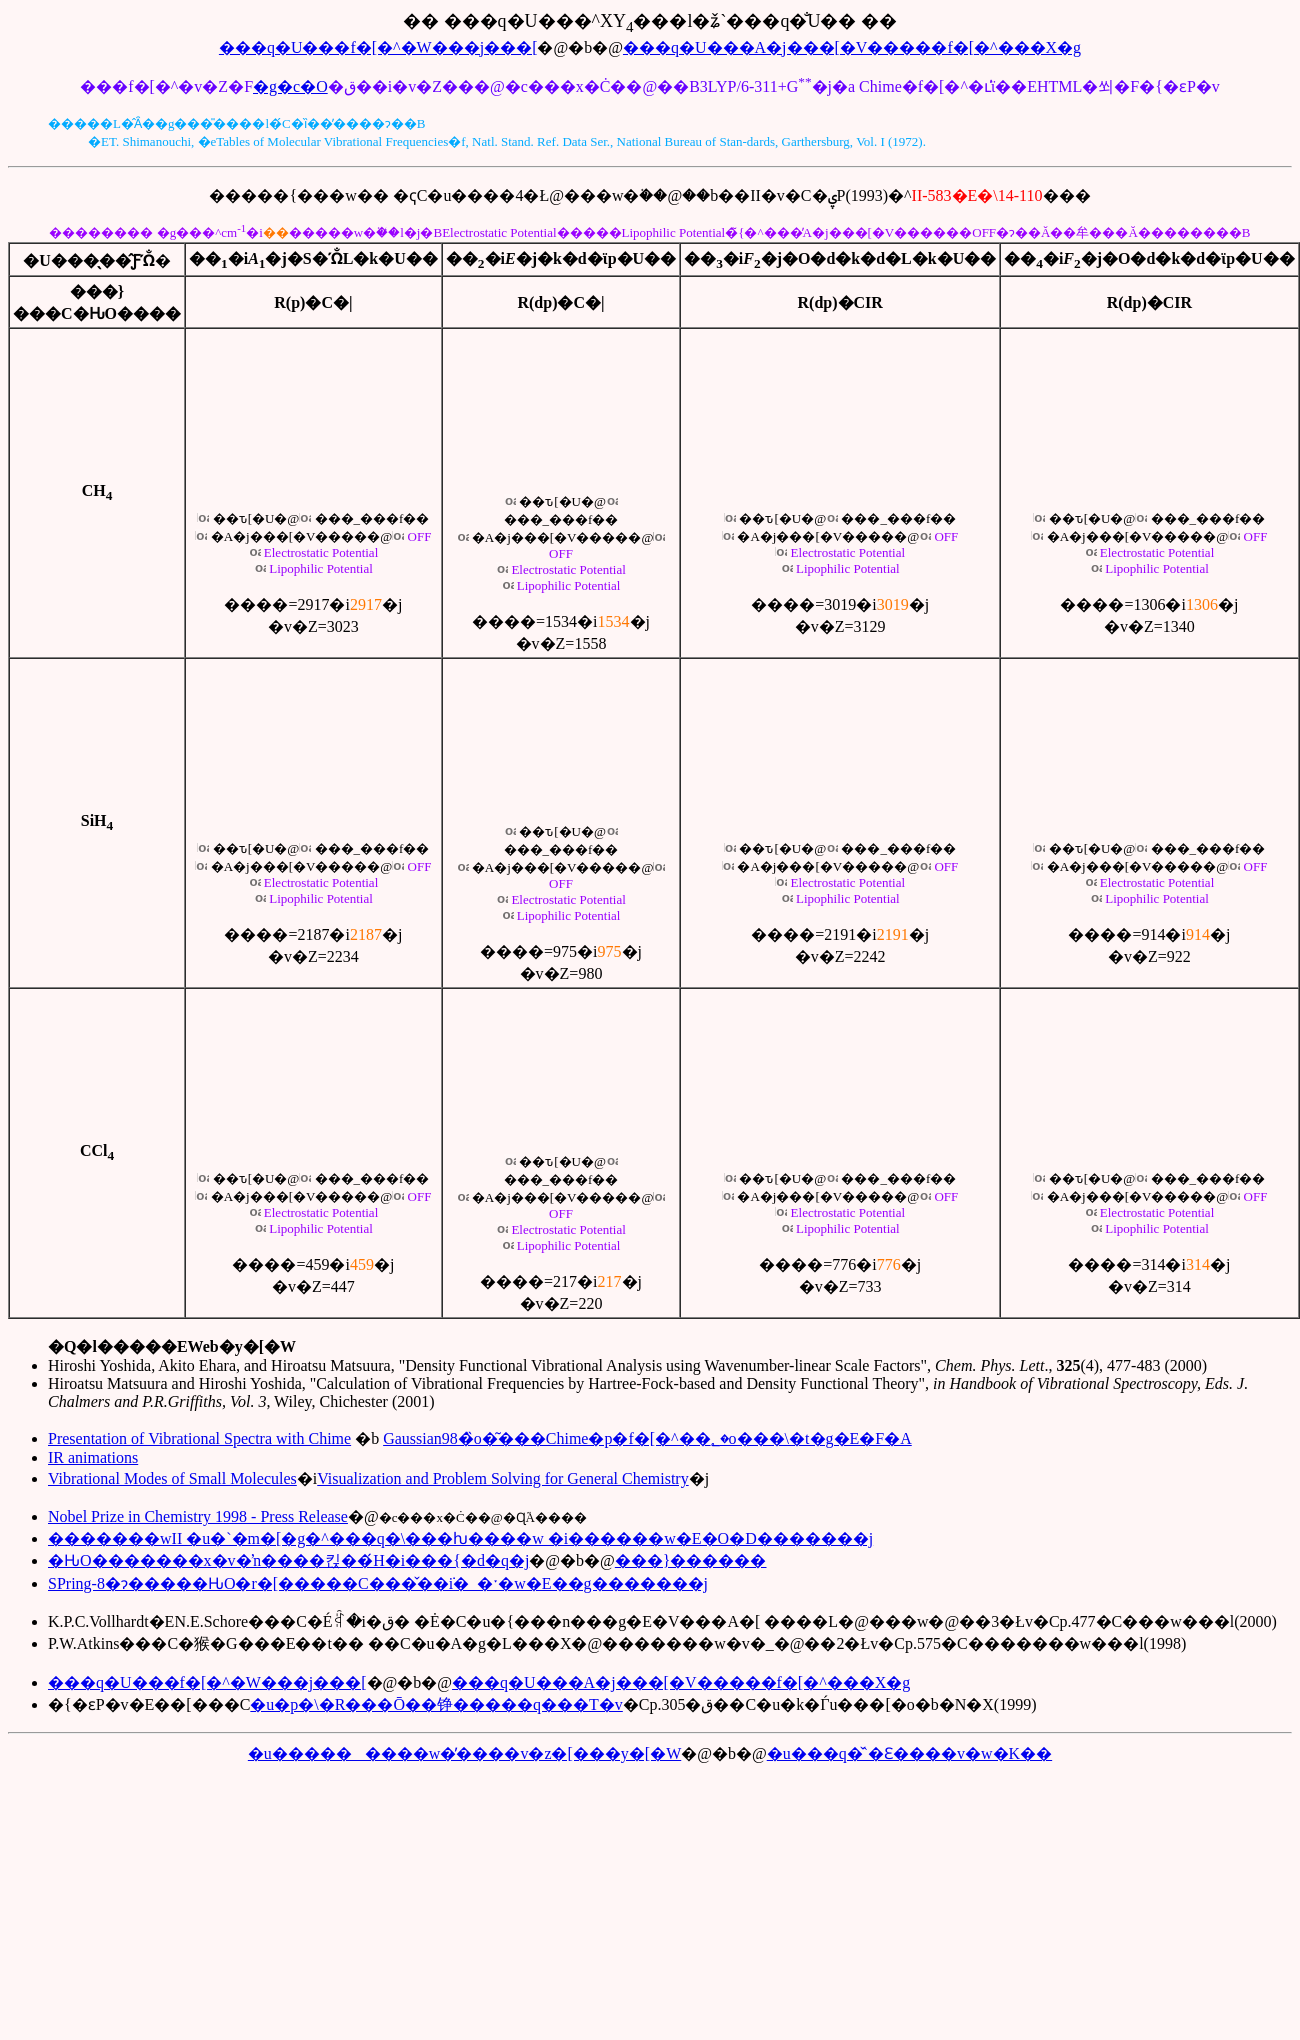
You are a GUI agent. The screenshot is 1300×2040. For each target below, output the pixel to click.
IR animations (93, 1457)
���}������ (691, 1560)
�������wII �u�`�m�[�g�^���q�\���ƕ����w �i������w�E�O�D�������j (460, 1538)
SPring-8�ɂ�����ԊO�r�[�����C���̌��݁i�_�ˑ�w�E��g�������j (378, 1583)
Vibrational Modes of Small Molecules (172, 1478)
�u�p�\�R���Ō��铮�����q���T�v (436, 1704)
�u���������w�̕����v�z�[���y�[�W (464, 1753)
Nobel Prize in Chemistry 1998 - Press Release (198, 1516)
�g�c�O (290, 86)
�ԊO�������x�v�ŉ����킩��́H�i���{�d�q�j (288, 1560)
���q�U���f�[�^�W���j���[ (378, 47)
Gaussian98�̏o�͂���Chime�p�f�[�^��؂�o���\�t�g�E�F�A (647, 1438)
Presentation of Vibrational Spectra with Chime (199, 1438)
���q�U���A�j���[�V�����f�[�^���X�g (852, 47)
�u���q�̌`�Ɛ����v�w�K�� (909, 1753)
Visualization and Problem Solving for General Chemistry (502, 1478)
